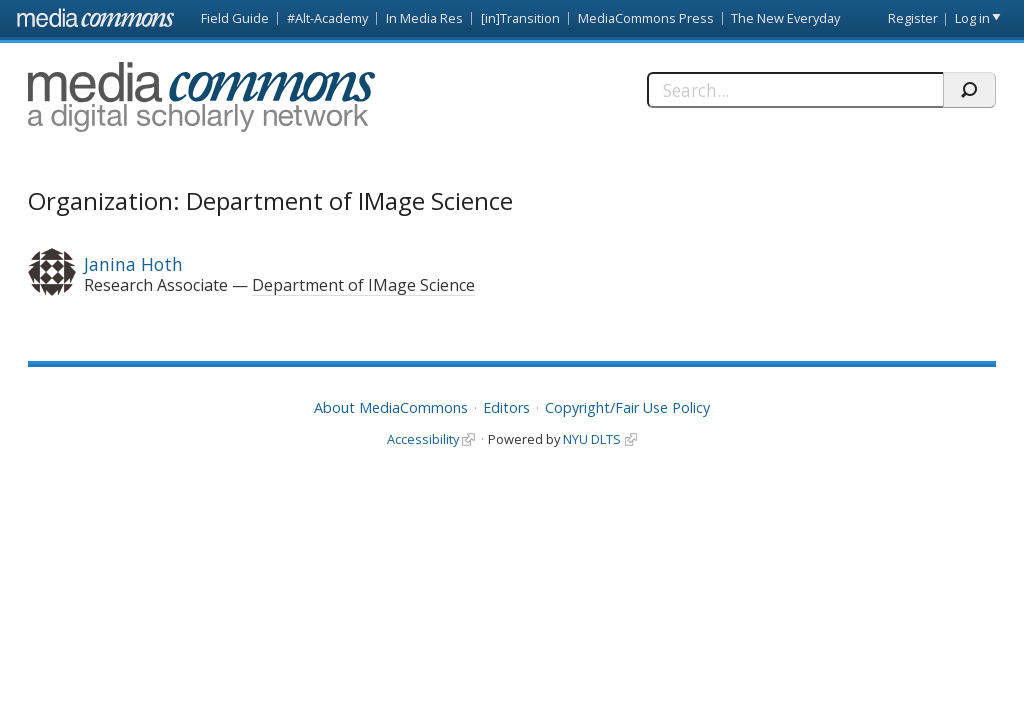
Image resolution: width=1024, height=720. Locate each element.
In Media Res (424, 18)
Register (913, 18)
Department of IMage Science (363, 285)
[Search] (795, 90)
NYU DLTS (592, 439)
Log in (972, 18)
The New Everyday (785, 18)
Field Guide (235, 18)
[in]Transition (520, 18)
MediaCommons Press (646, 18)
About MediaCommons (391, 407)
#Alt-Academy (327, 18)
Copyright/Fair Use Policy (627, 407)
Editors (506, 407)
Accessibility (423, 439)
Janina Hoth (133, 264)
